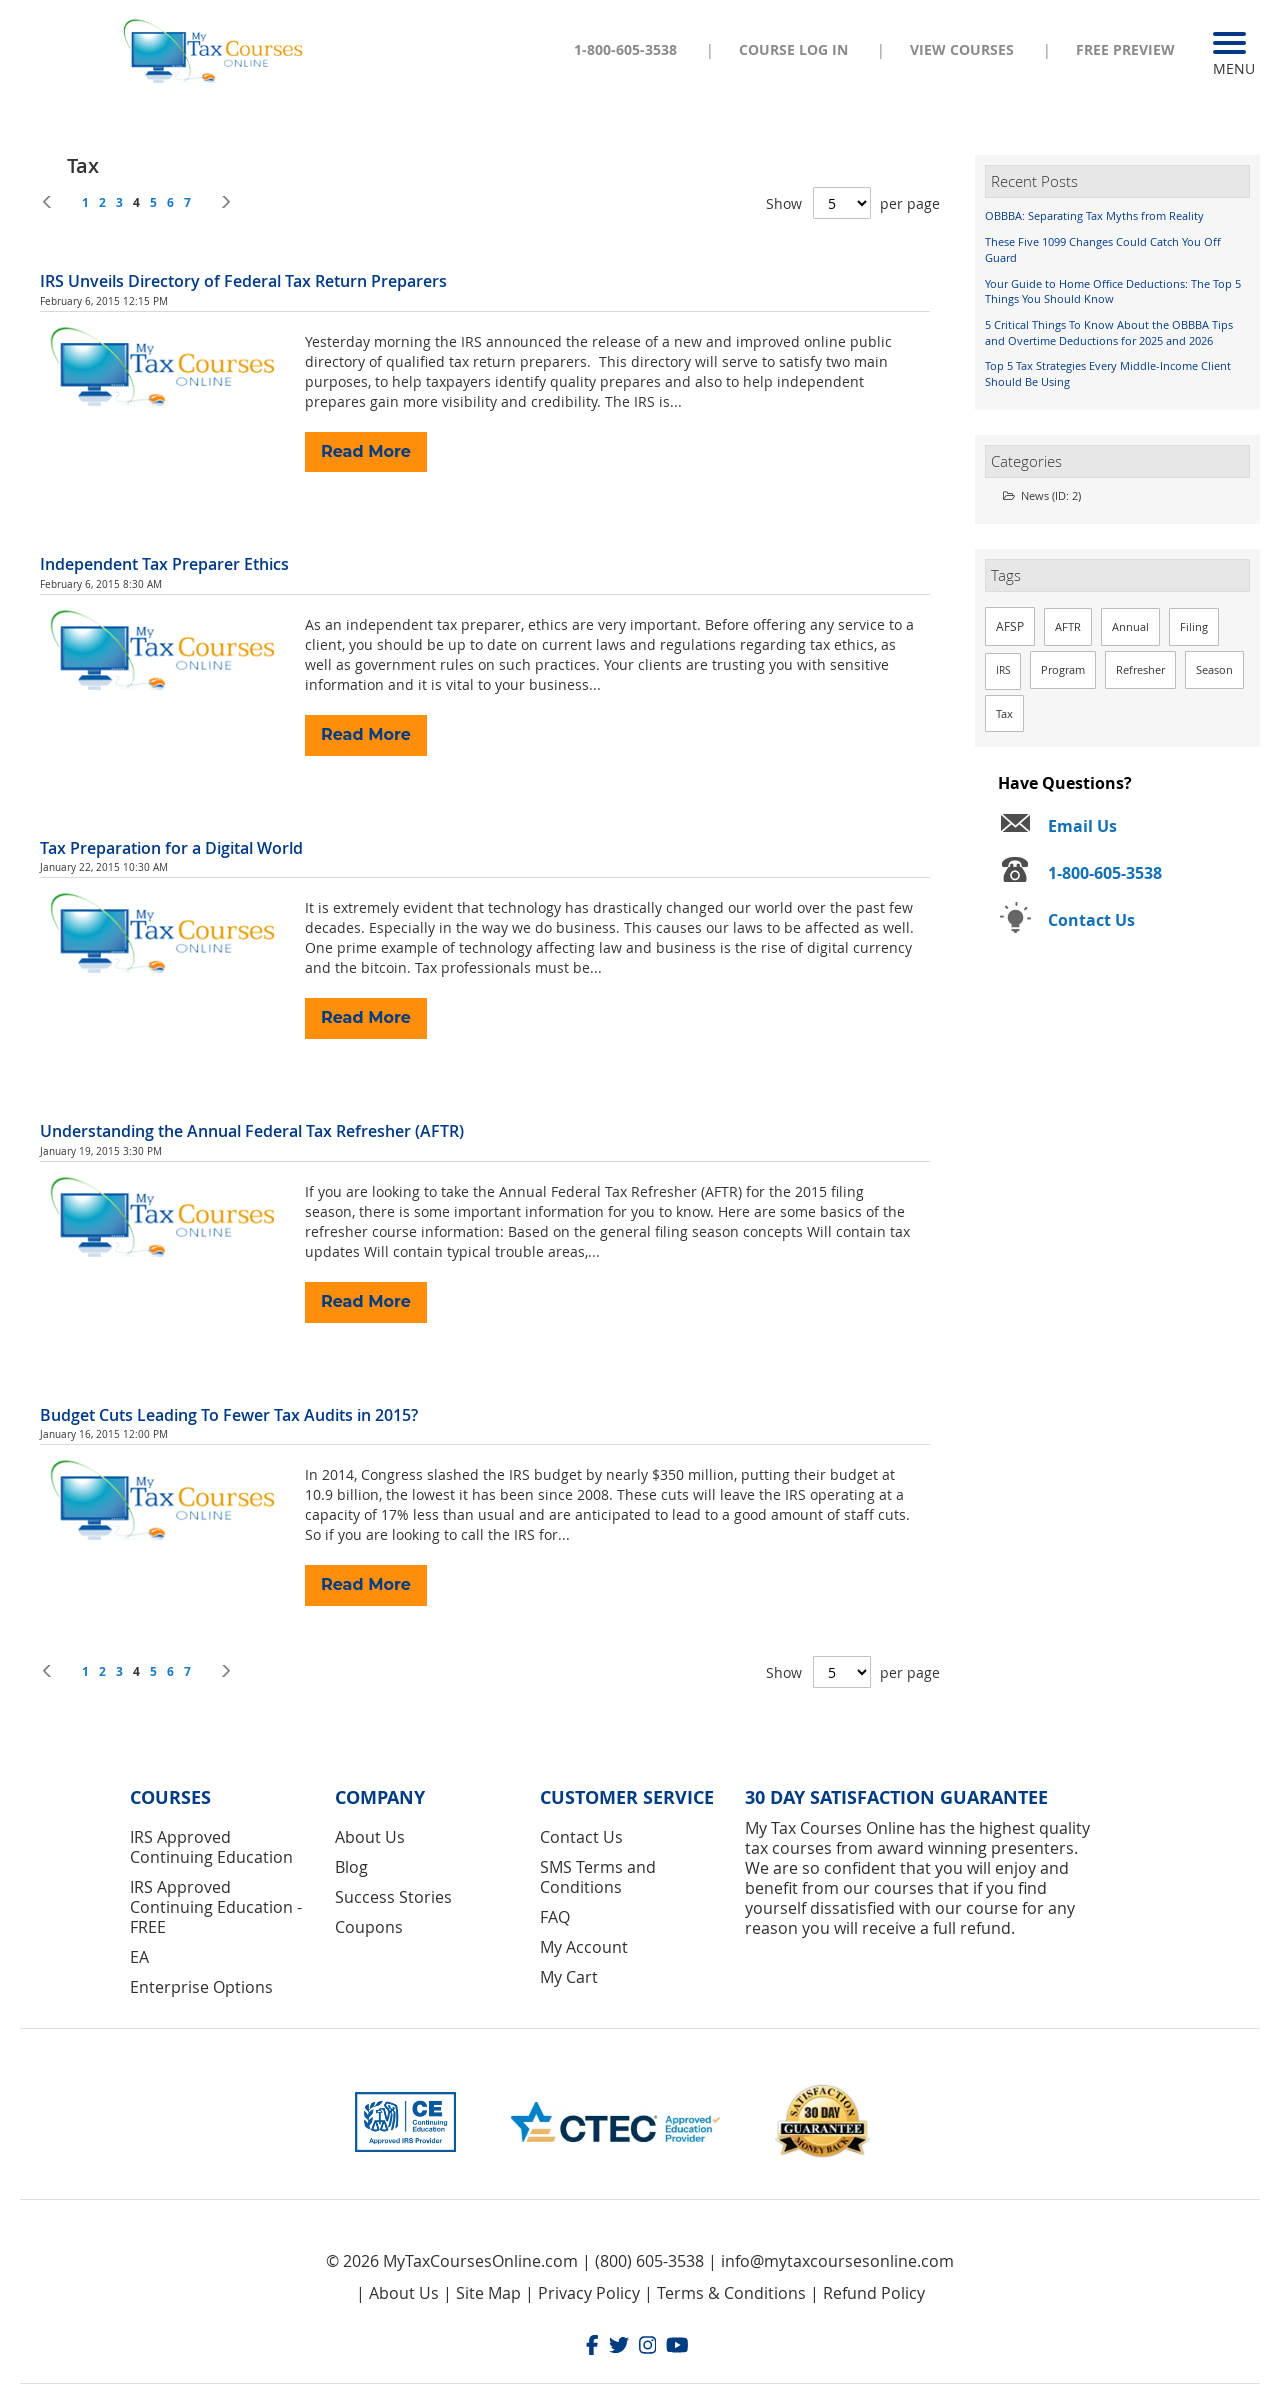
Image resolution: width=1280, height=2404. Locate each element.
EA (139, 1957)
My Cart (569, 1977)
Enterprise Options (201, 1987)
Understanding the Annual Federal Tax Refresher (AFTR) (252, 1131)
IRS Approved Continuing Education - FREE (216, 1907)
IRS (1003, 670)
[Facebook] (592, 2347)
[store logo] (215, 49)
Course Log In (793, 49)
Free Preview (1125, 49)
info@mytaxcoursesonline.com (837, 2261)
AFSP (1010, 626)
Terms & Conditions (731, 2293)
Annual (1130, 626)
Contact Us (581, 1837)
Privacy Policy (589, 2293)
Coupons (369, 1927)
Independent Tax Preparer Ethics (164, 564)
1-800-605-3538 (625, 49)
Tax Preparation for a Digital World (171, 848)
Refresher (1140, 669)
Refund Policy (874, 2293)
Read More (366, 451)
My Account (584, 1947)
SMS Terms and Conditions (598, 1877)
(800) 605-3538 (649, 2261)
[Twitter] (619, 2347)
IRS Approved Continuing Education (211, 1847)
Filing (1194, 626)
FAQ (555, 1917)
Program (1063, 669)
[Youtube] (677, 2347)
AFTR (1068, 626)
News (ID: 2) (1042, 495)
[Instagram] (648, 2347)
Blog (351, 1867)
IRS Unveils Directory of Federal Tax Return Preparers (243, 281)
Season (1214, 669)
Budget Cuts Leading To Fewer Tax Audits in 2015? (229, 1415)
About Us (370, 1837)
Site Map (488, 2293)
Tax (1004, 713)
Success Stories (393, 1897)
